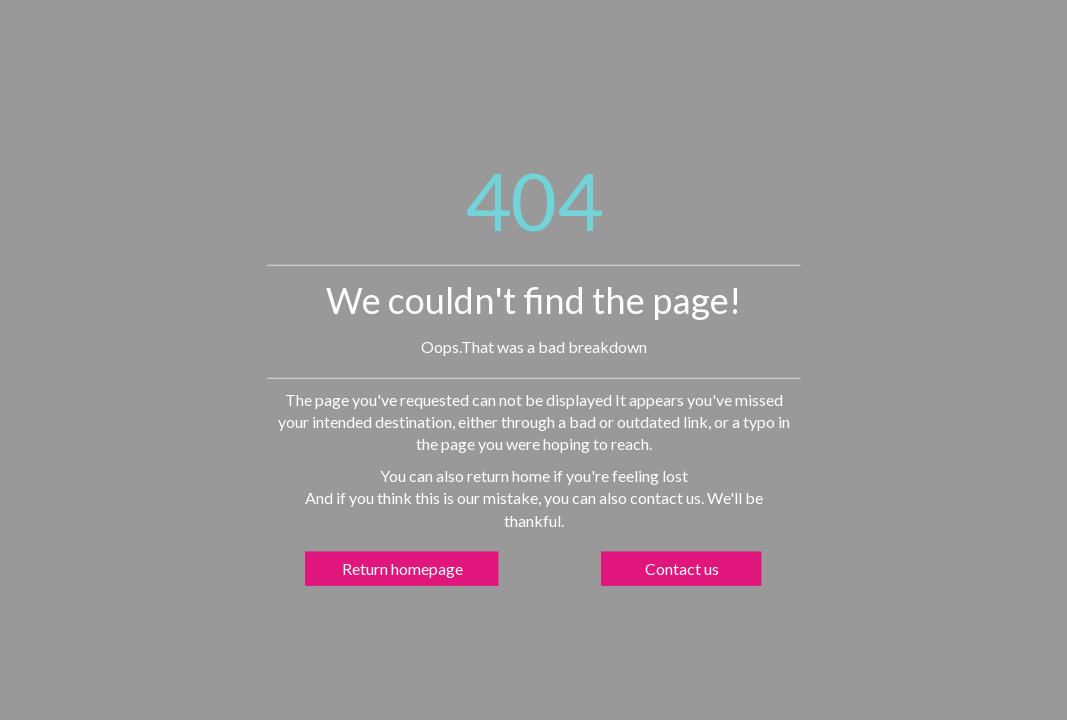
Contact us (682, 567)
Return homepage (402, 567)
